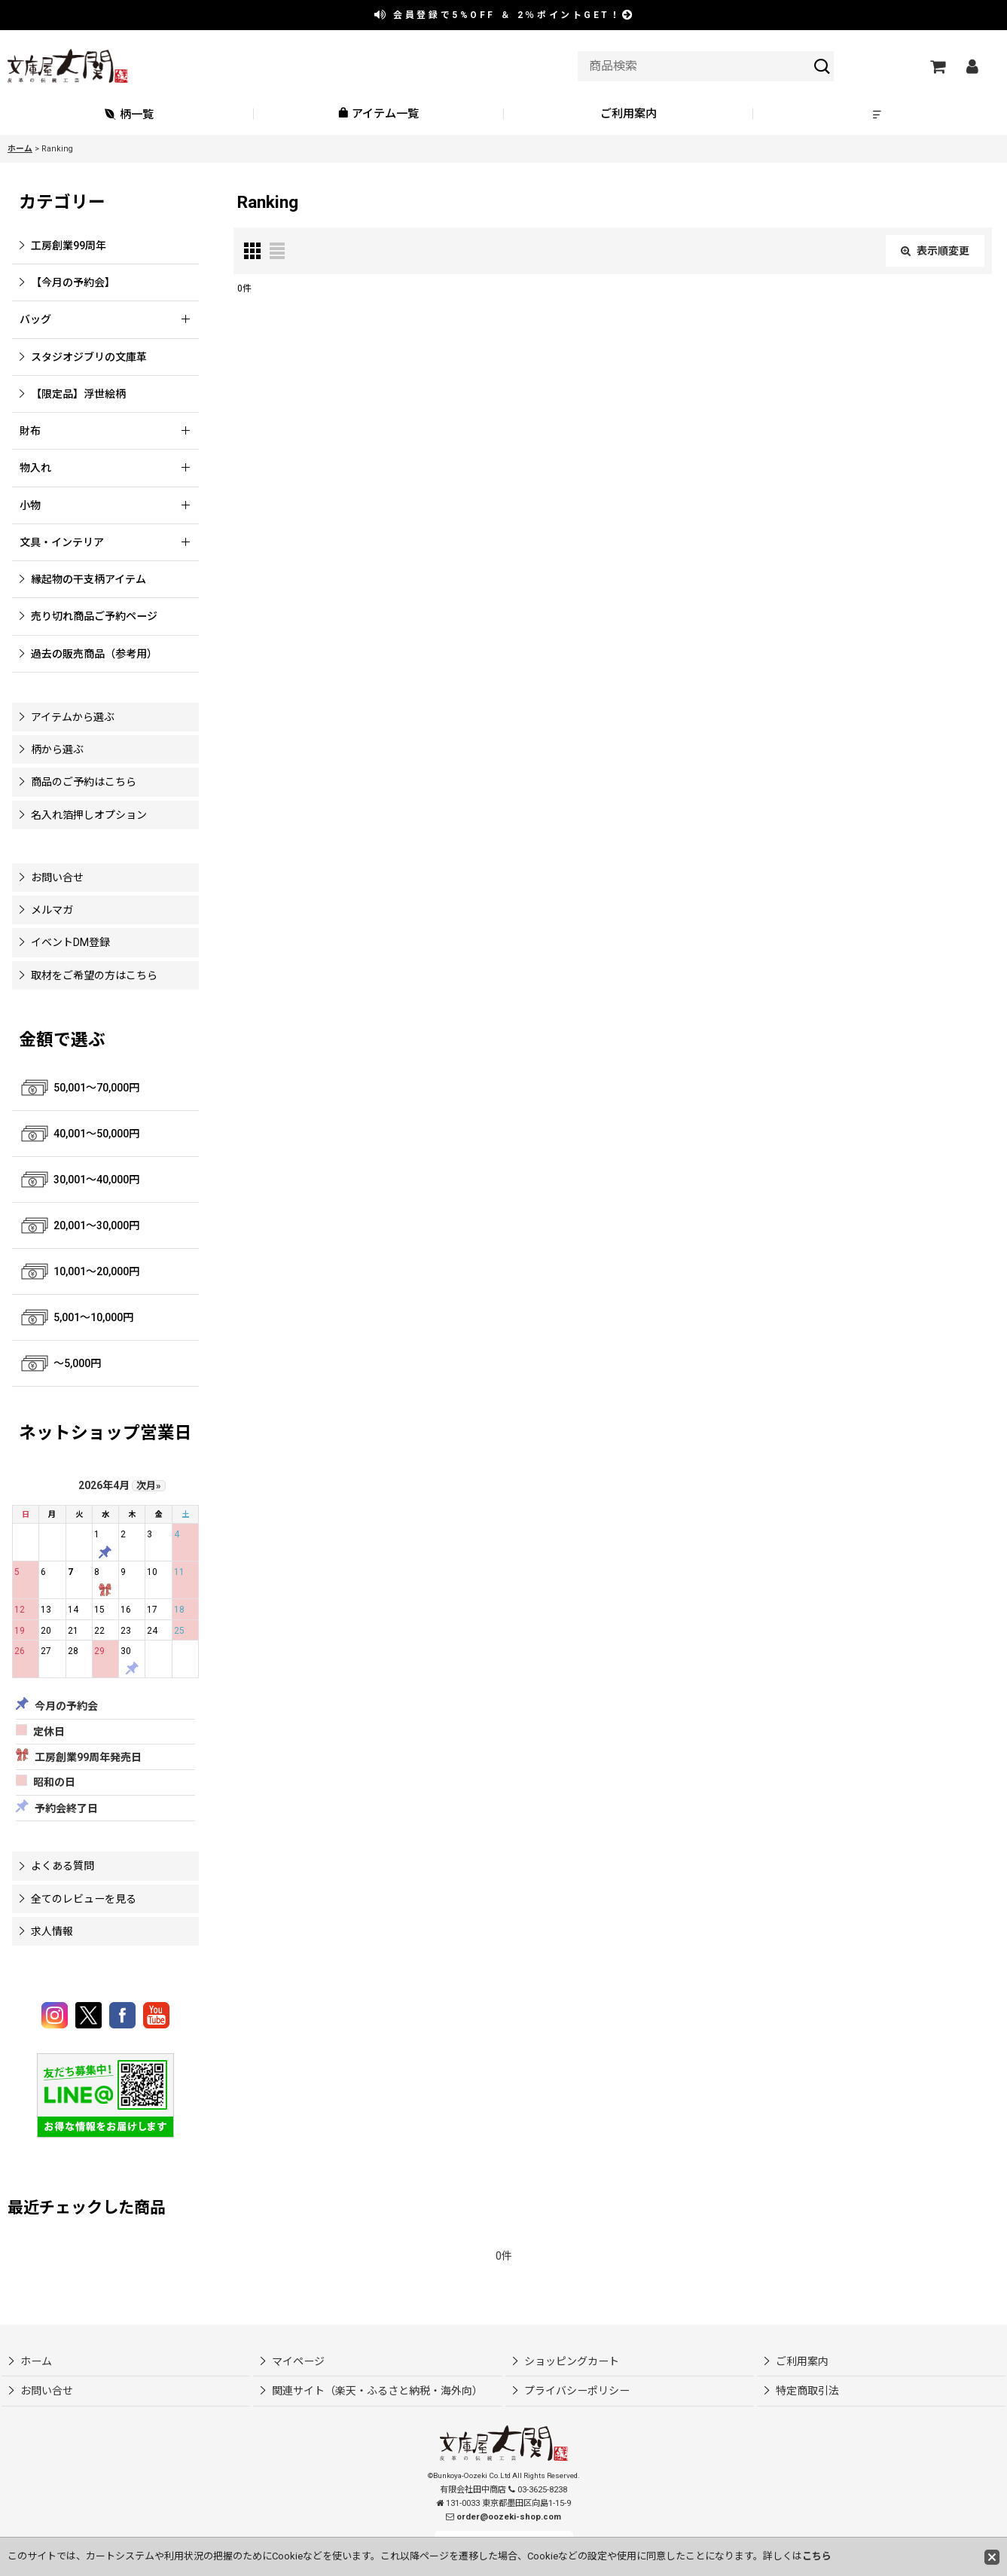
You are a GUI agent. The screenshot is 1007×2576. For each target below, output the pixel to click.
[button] (878, 114)
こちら (817, 2556)
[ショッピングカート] (937, 66)
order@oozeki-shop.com (508, 2517)
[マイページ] (971, 66)
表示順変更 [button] (935, 251)
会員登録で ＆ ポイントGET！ (504, 15)
